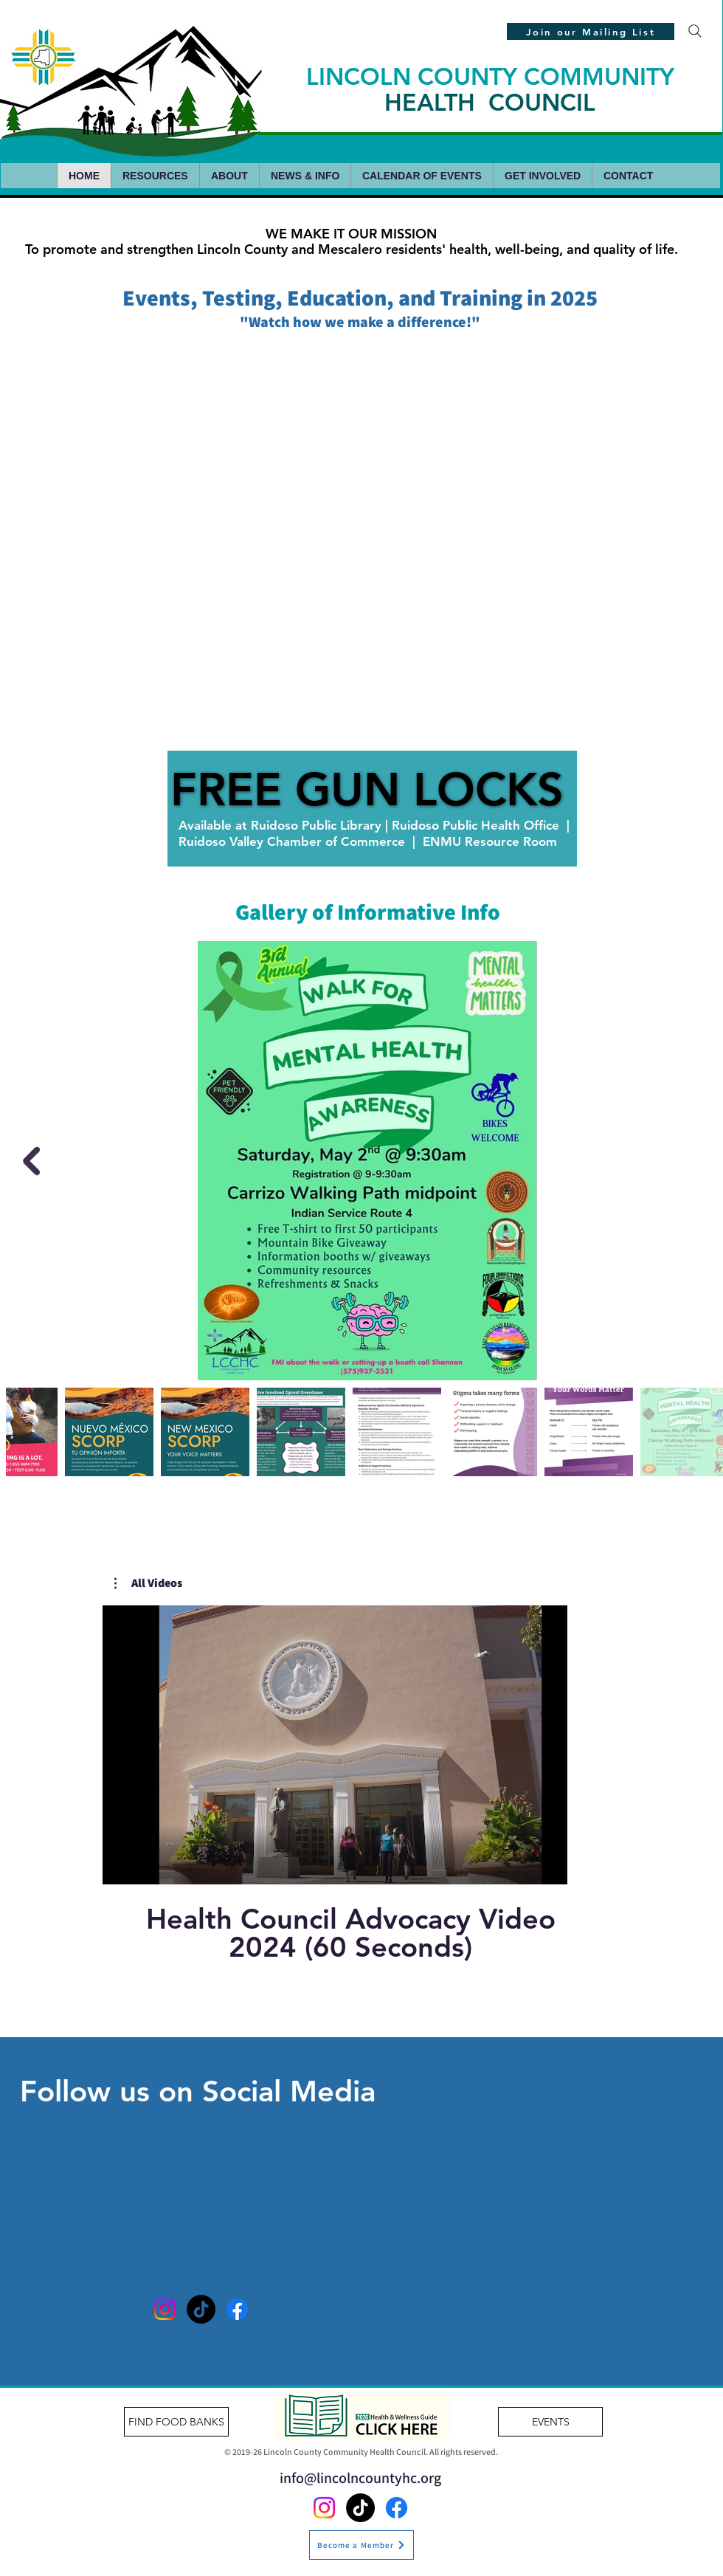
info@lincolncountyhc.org (360, 2477)
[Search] (694, 31)
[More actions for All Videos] (148, 1583)
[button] (148, 1583)
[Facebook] (237, 2309)
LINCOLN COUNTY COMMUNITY (490, 89)
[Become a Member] (361, 2545)
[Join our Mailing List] (590, 31)
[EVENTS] (550, 2421)
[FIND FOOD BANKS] (176, 2421)
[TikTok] (201, 2309)
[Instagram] (165, 2309)
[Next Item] (31, 1161)
